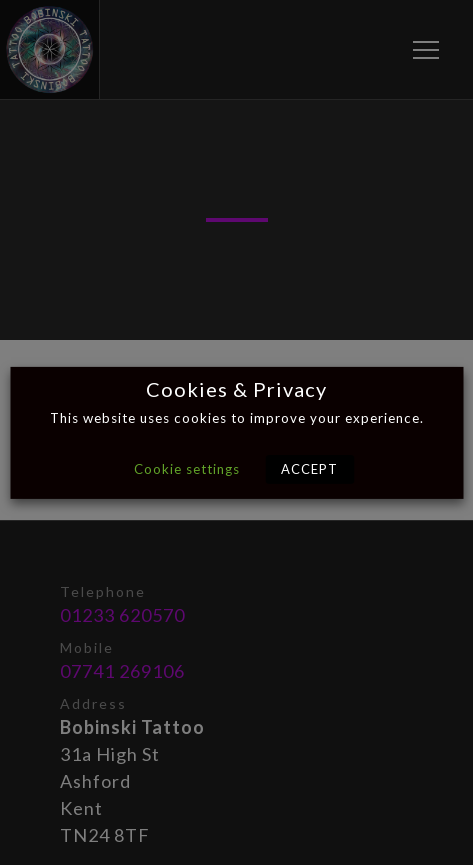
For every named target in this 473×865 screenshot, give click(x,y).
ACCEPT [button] (309, 469)
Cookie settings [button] (187, 469)
